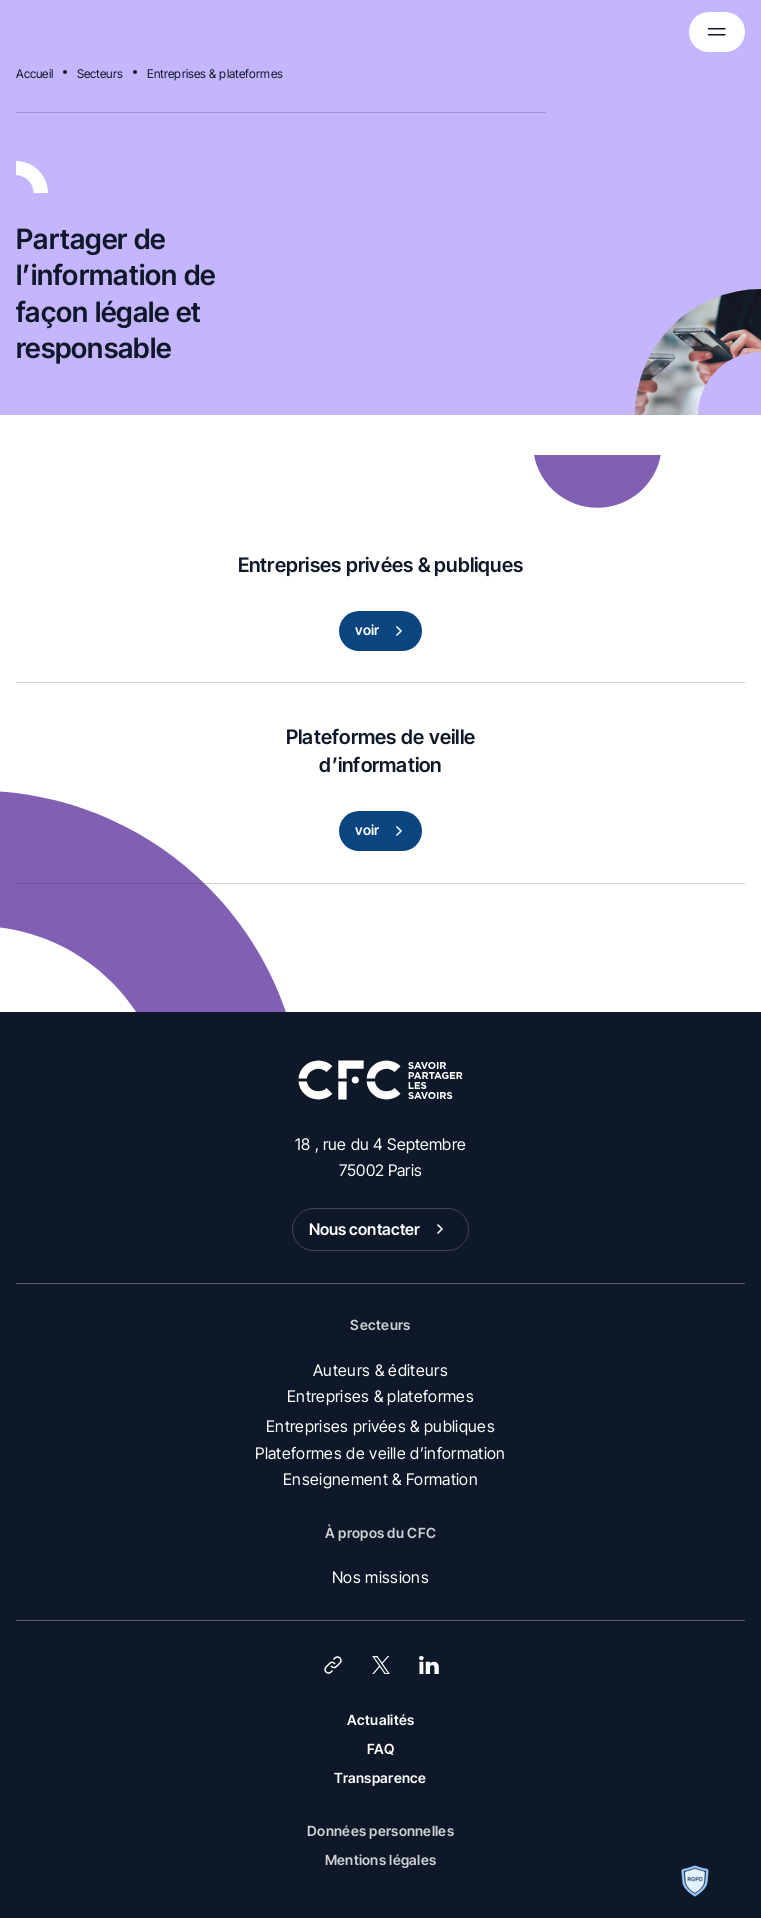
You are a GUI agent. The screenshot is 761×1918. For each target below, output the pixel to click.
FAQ (381, 1748)
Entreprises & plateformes (215, 73)
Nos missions (380, 1577)
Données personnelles (380, 1830)
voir (383, 631)
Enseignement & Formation (380, 1479)
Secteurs (100, 73)
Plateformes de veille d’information (380, 1453)
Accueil (34, 73)
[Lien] (333, 1665)
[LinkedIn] (429, 1665)
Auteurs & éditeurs (380, 1370)
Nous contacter (381, 1229)
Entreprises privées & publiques (380, 1426)
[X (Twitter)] (381, 1665)
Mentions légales (380, 1859)
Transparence (380, 1777)
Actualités (381, 1719)
